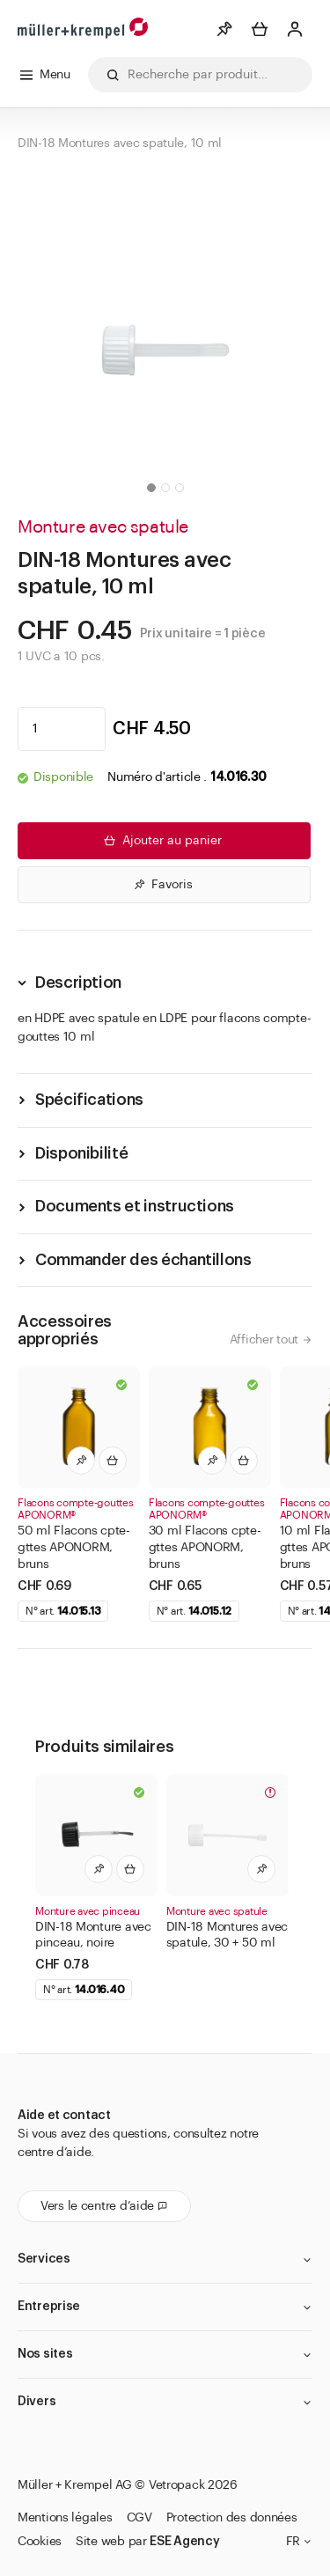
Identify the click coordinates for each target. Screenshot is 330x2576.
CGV (139, 2518)
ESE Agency (184, 2542)
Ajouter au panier (161, 841)
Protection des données (231, 2518)
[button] (151, 487)
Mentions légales (65, 2518)
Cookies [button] (40, 2542)
